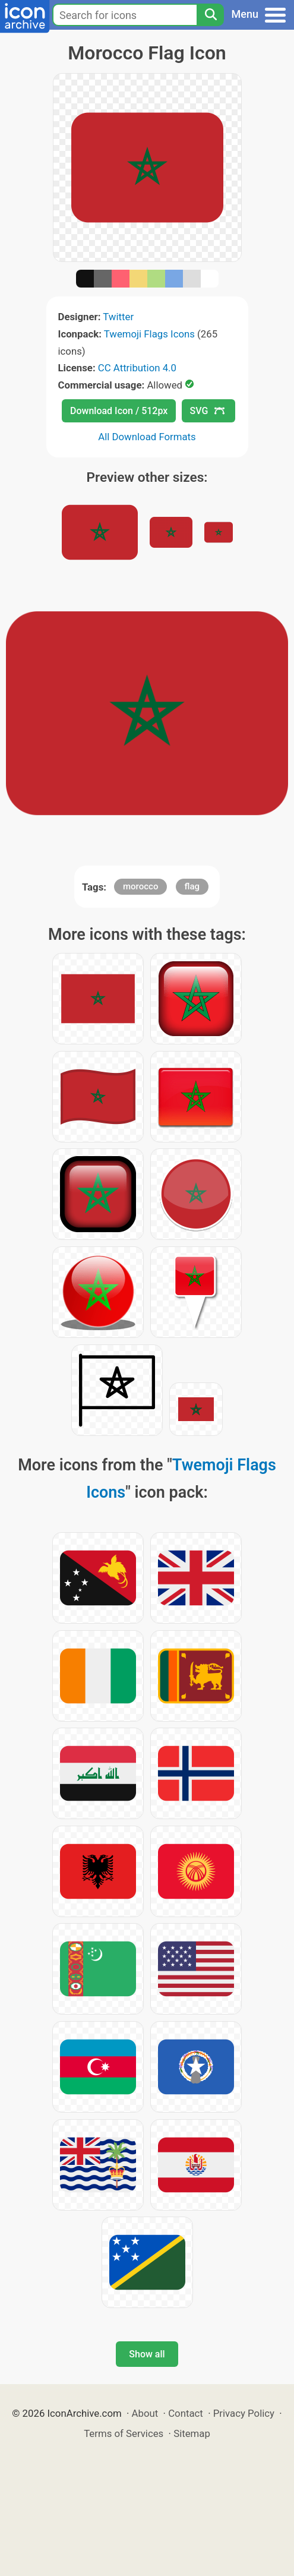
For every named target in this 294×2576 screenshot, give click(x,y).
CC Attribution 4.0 (137, 368)
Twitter (118, 317)
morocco (140, 886)
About (145, 2413)
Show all (147, 2354)
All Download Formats (147, 437)
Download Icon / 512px (118, 410)
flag (192, 886)
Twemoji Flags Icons (149, 334)
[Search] (210, 15)
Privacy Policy (243, 2413)
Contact (185, 2413)
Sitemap (191, 2433)
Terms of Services (123, 2433)
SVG (207, 410)
